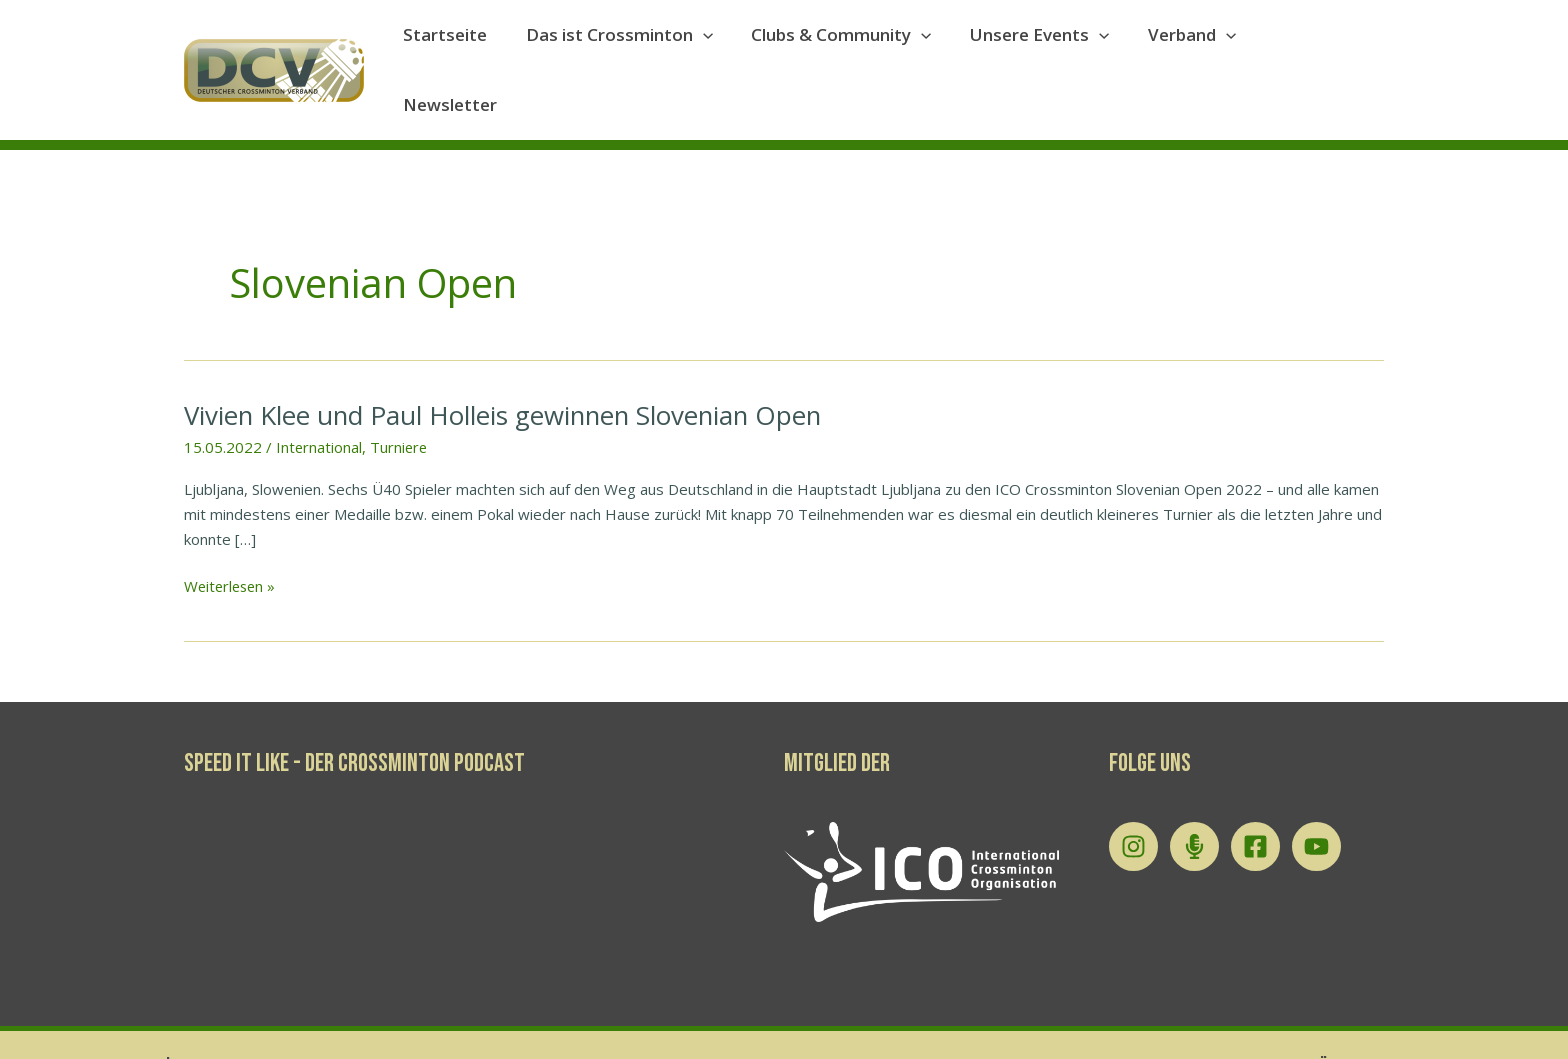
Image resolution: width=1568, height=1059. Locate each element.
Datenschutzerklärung (1279, 1020)
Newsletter (1320, 46)
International (319, 400)
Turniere (400, 400)
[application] (719, 47)
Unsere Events (1047, 47)
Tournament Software (1452, 1020)
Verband (1195, 47)
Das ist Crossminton (635, 47)
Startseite (466, 46)
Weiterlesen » (232, 539)
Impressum (1148, 1020)
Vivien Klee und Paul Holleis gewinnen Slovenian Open (507, 368)
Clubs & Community (853, 47)
